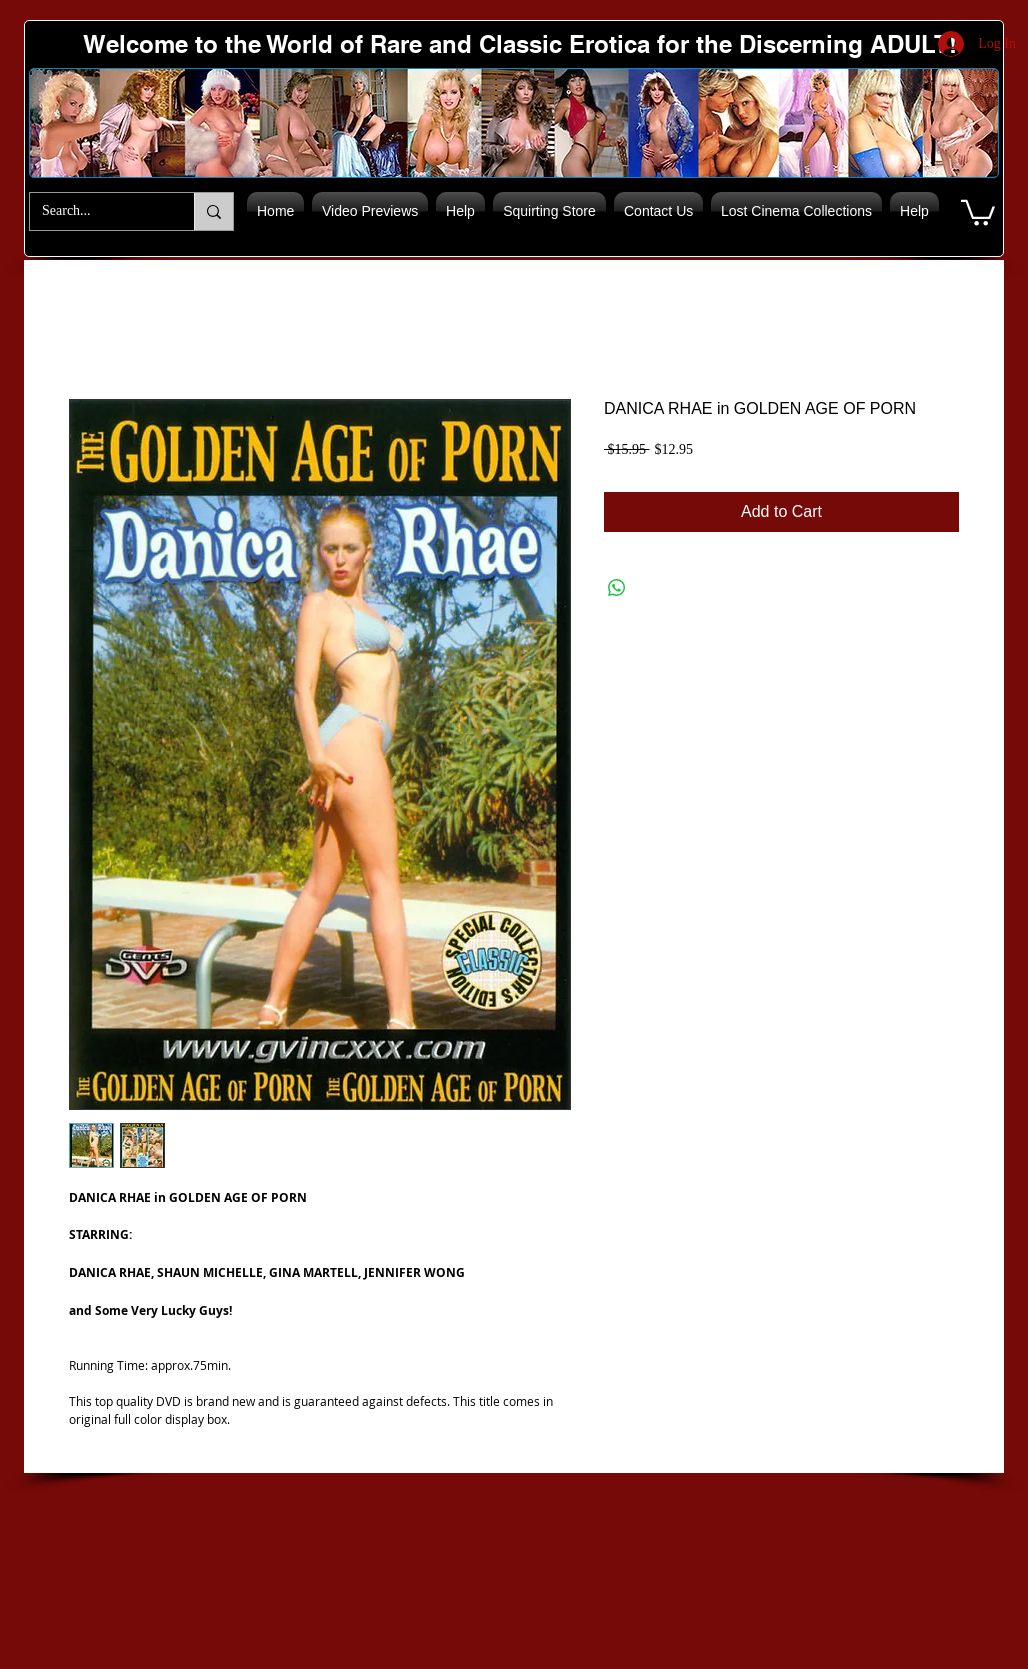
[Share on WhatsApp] (617, 588)
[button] (978, 211)
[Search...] (97, 211)
